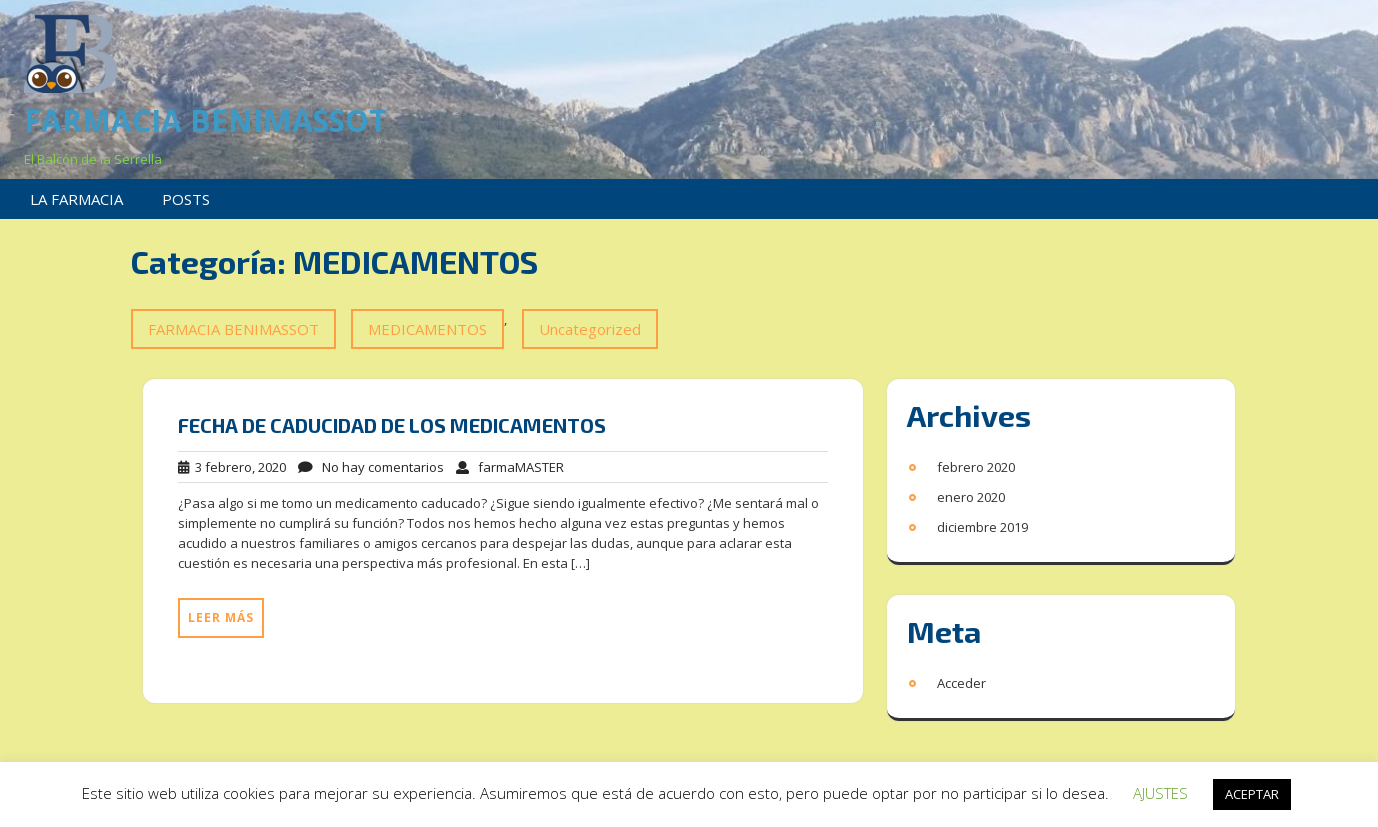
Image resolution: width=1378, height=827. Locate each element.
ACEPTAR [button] (1252, 794)
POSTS (186, 199)
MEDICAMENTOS (427, 329)
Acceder (961, 683)
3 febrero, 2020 (232, 467)
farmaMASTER (510, 467)
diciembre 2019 (982, 527)
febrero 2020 (976, 467)
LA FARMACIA (76, 199)
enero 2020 (971, 497)
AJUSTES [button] (1160, 793)
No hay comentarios (371, 467)
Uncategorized (590, 329)
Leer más (221, 617)
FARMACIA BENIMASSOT (205, 120)
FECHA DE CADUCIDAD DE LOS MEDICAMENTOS (392, 425)
